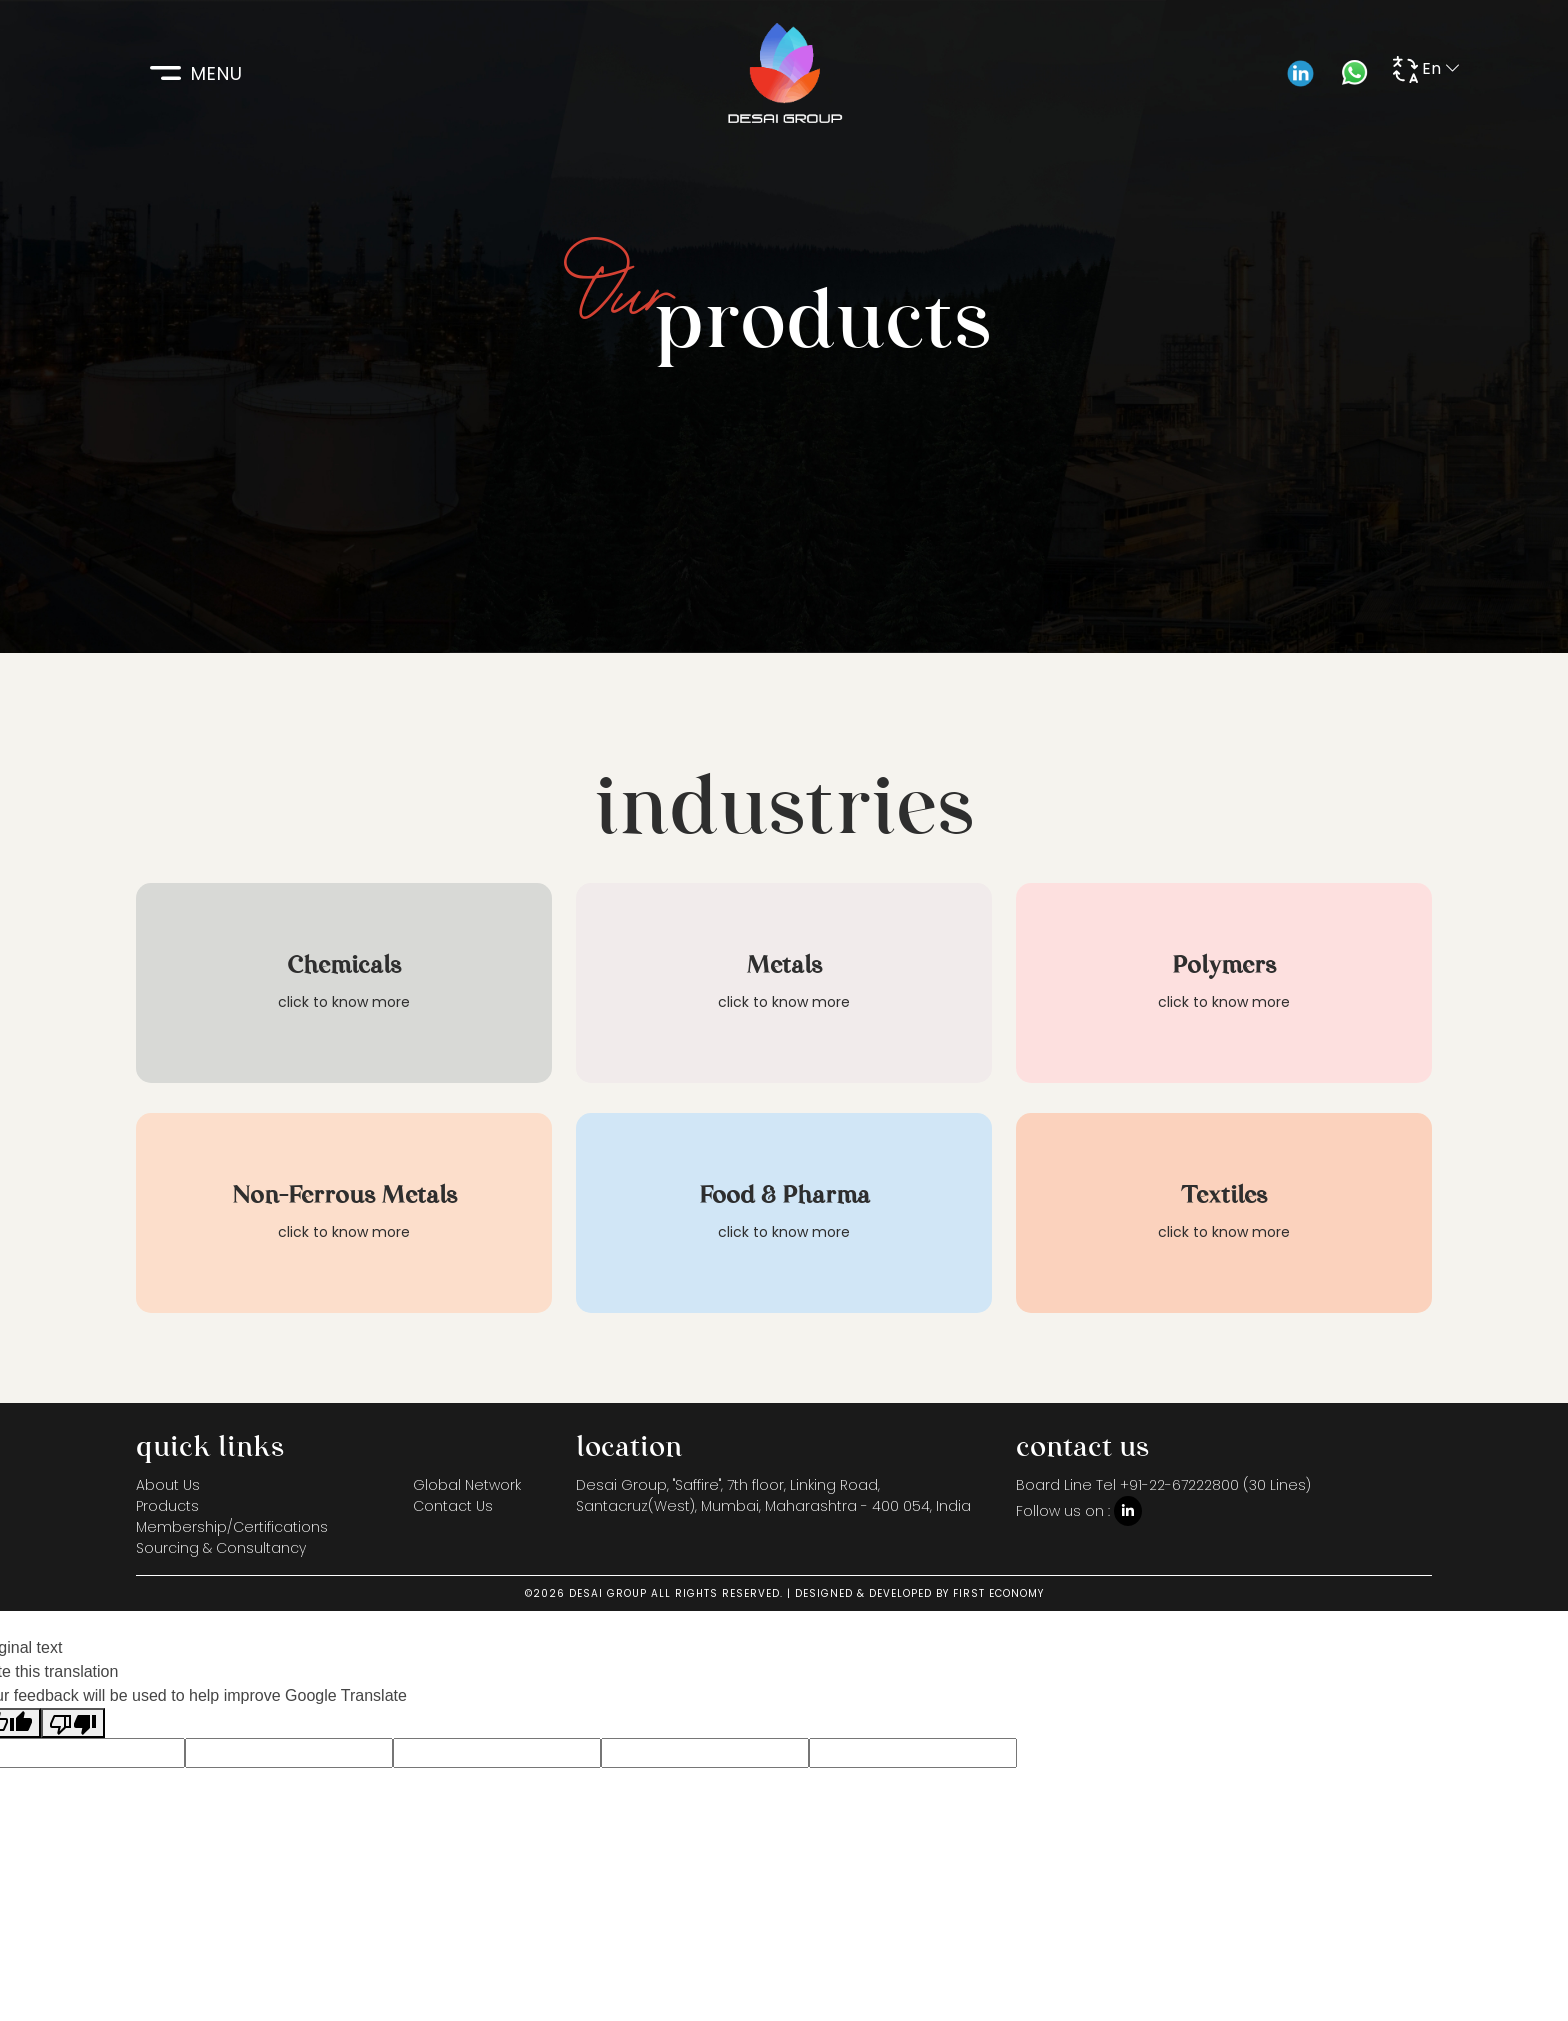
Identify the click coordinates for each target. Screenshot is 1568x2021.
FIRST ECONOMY (998, 1593)
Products (167, 1506)
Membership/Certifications (232, 1527)
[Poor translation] (73, 1723)
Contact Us (453, 1506)
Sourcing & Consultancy (221, 1548)
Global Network (467, 1485)
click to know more (344, 1002)
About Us (168, 1485)
